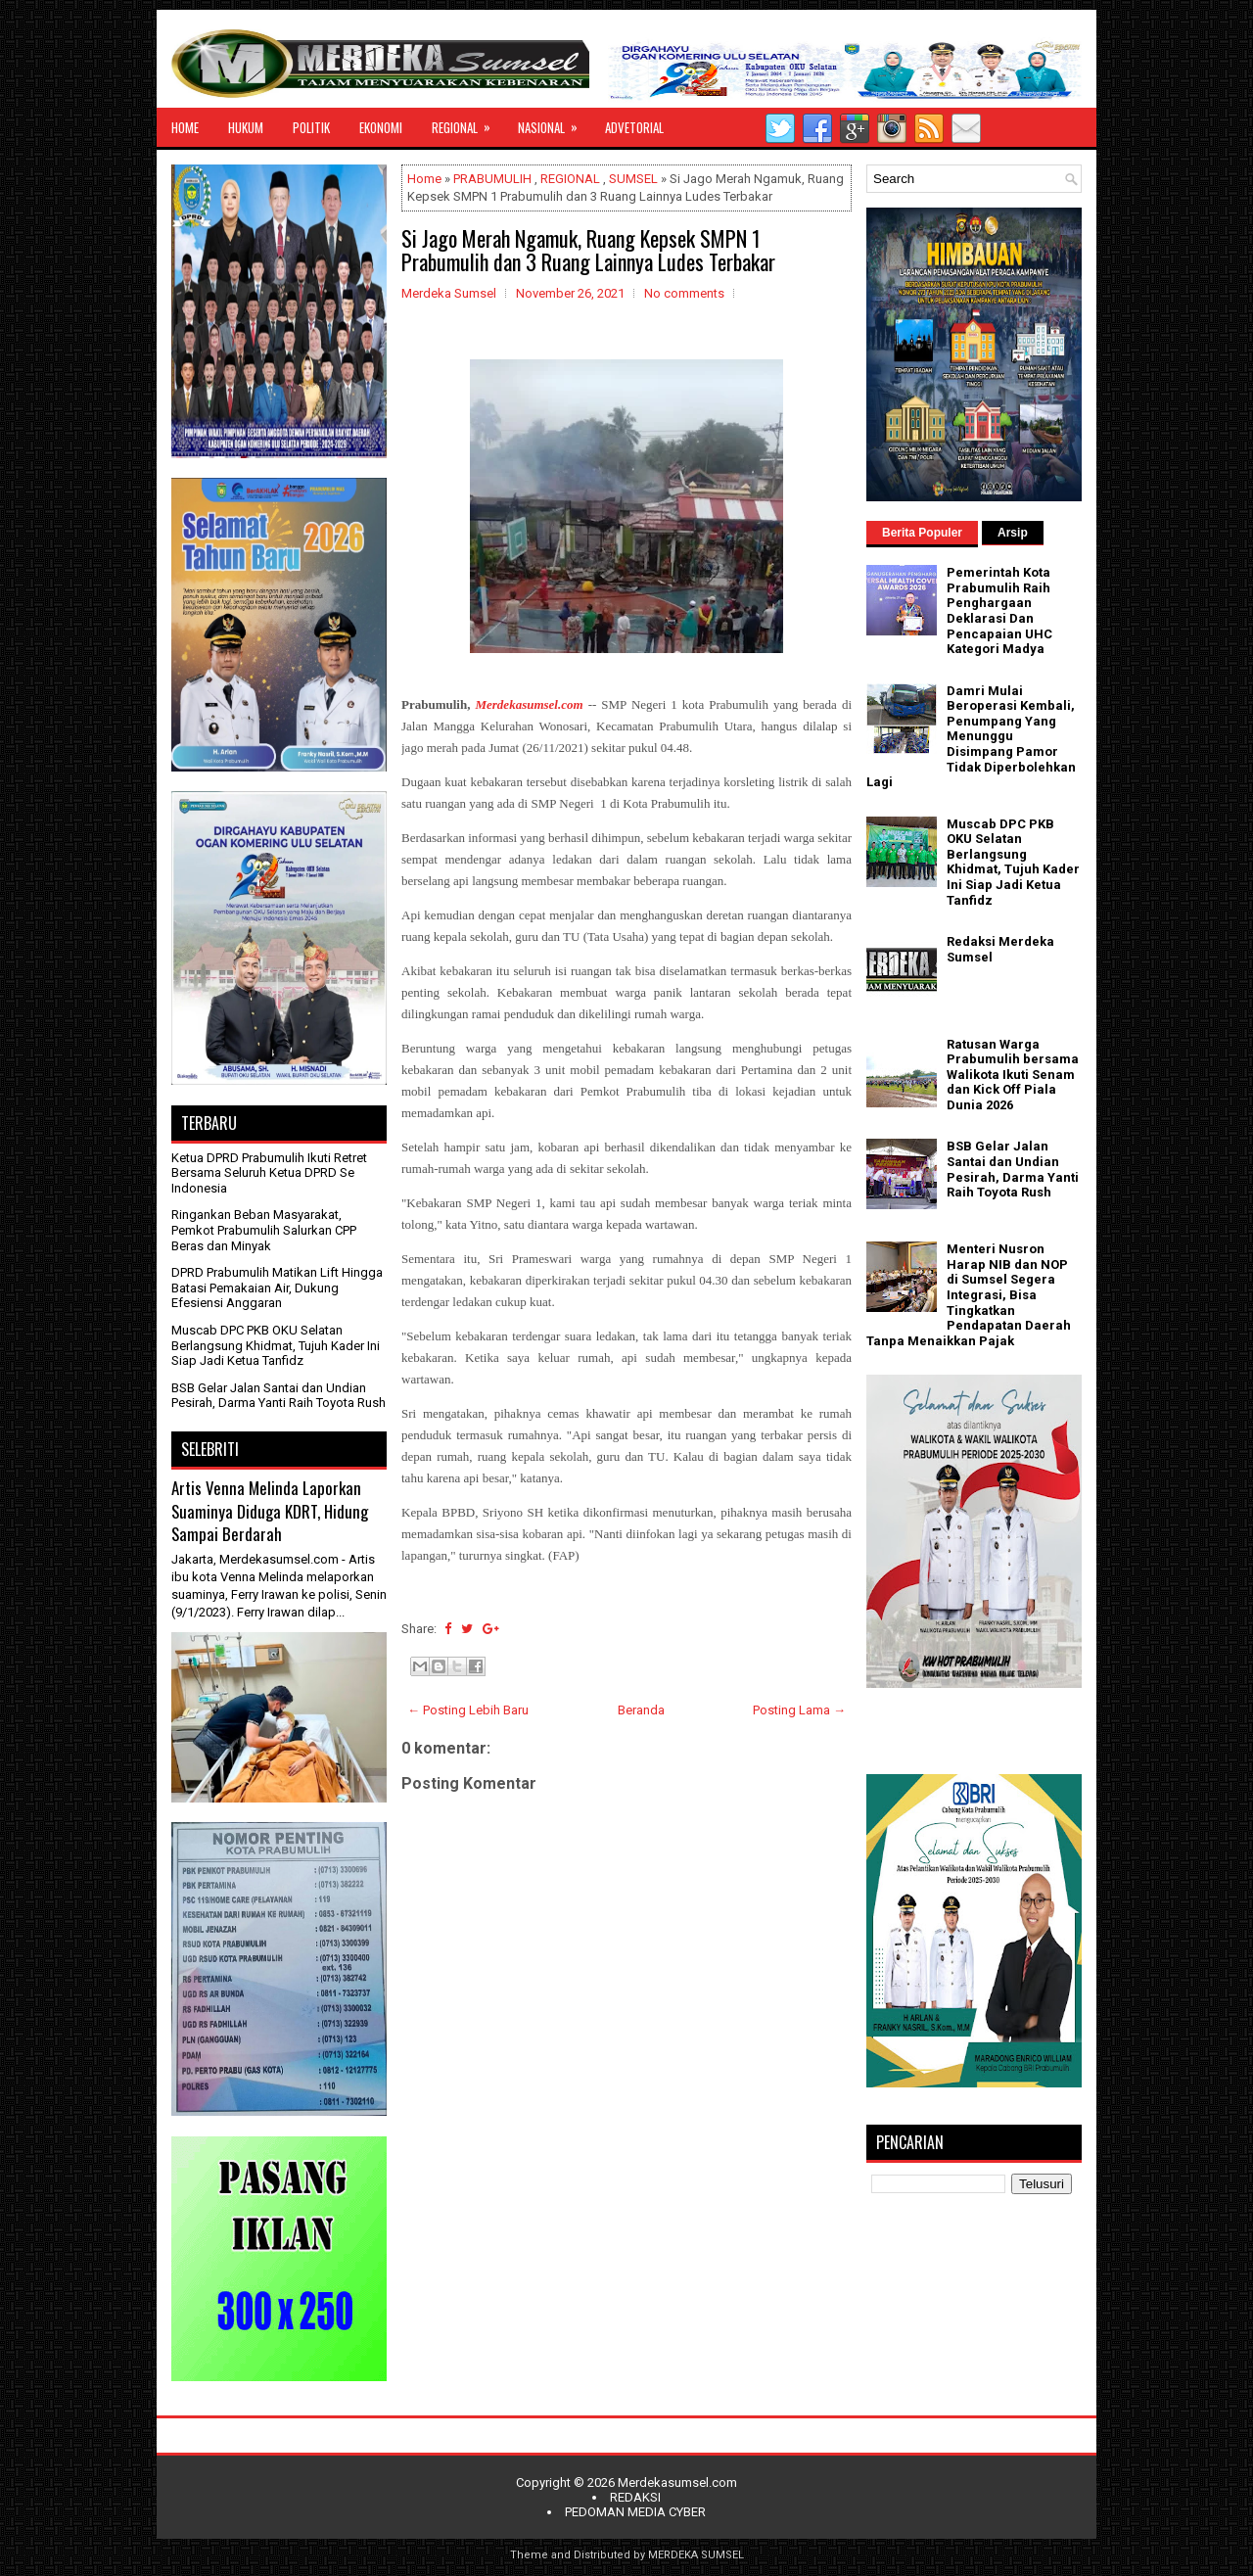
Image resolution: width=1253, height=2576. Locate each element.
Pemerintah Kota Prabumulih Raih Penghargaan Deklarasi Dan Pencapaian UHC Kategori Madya (999, 610)
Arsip (1013, 532)
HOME (185, 127)
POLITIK (311, 127)
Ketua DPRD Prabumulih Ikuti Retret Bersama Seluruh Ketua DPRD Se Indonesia (269, 1172)
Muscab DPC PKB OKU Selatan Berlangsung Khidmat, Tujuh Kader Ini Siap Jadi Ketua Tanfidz (275, 1345)
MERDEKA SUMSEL (696, 2555)
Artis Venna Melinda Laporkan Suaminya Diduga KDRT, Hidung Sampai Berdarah (269, 1510)
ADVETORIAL (634, 127)
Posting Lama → (799, 1710)
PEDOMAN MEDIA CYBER (635, 2512)
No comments (684, 293)
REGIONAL (467, 122)
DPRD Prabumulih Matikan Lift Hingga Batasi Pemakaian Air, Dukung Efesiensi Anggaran (277, 1287)
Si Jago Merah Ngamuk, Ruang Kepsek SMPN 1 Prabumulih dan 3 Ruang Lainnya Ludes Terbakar (588, 249)
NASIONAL (554, 122)
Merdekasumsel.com (677, 2482)
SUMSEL (633, 178)
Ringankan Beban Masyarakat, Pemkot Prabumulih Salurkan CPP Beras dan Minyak (263, 1229)
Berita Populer (922, 532)
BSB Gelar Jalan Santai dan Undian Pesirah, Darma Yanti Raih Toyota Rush (278, 1396)
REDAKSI (635, 2497)
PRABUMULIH (492, 178)
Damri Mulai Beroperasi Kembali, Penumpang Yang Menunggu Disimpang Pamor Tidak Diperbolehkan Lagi (971, 736)
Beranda (641, 1710)
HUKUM (245, 127)
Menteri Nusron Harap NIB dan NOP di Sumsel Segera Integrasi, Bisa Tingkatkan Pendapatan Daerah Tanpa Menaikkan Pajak (968, 1294)
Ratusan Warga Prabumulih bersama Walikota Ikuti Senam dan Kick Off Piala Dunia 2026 (1013, 1074)
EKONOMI (380, 127)
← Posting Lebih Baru (468, 1710)
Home (424, 178)
